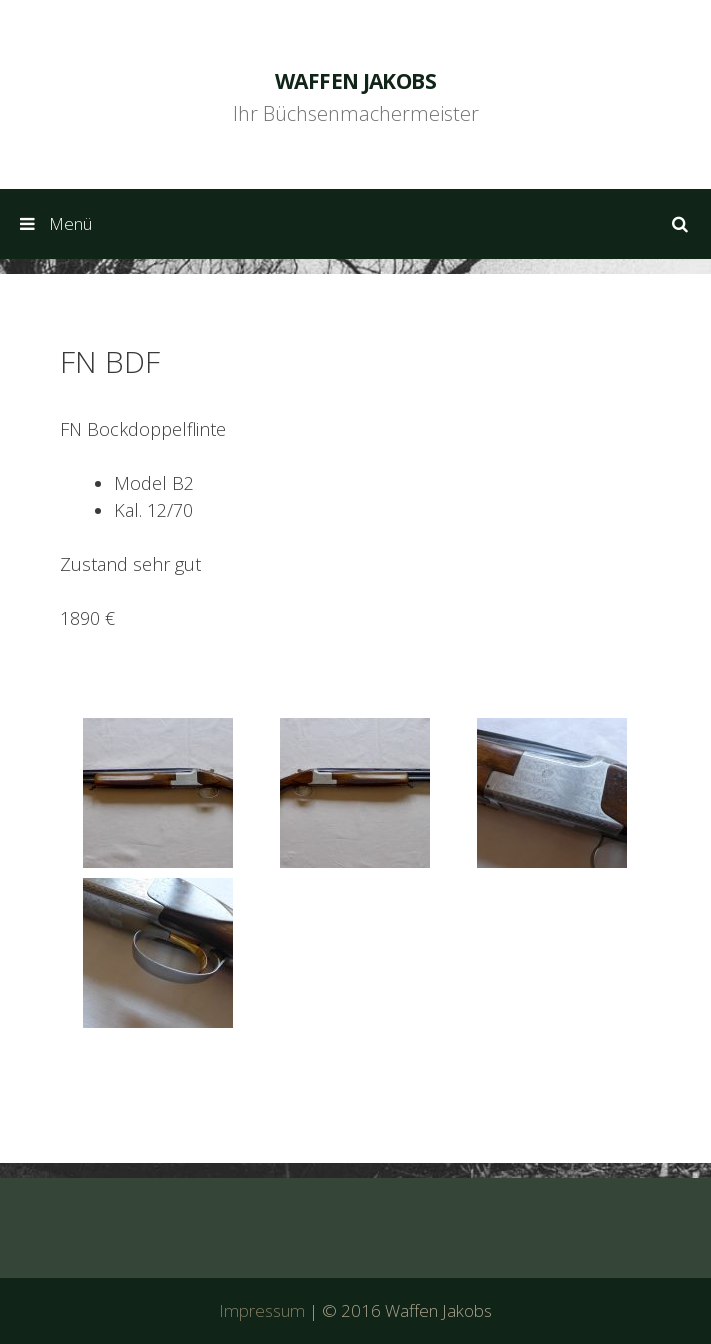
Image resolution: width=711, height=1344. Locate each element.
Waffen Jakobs (355, 81)
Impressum (262, 1310)
